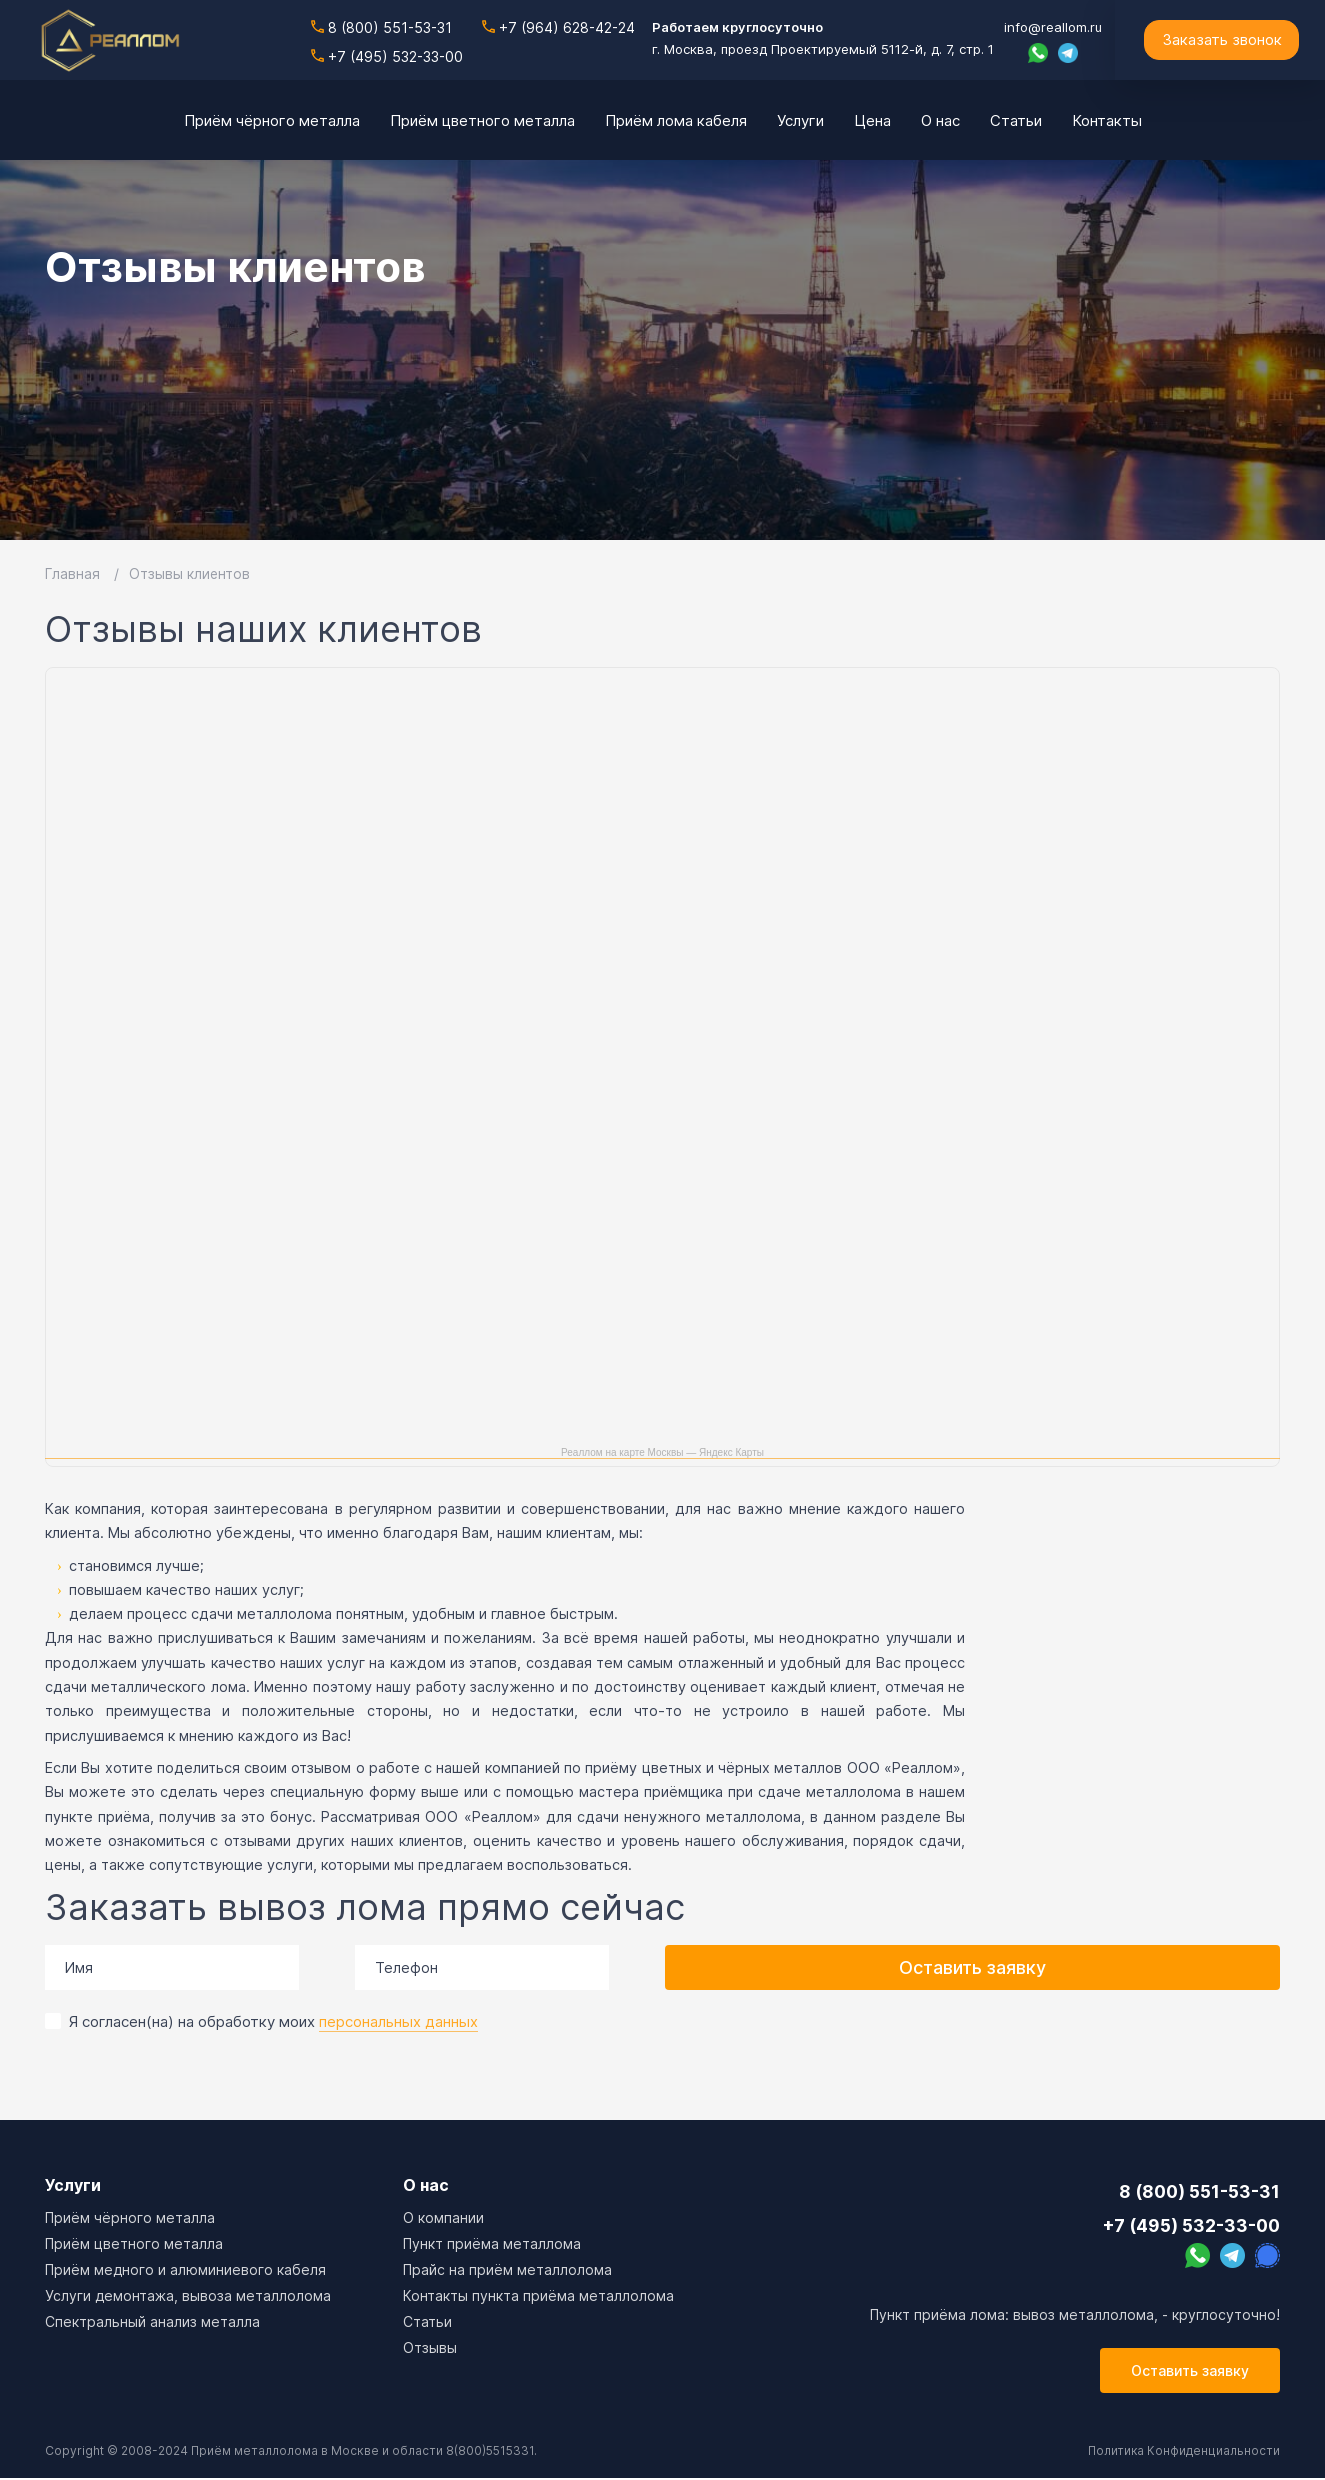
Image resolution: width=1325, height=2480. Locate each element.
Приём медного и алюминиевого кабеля (185, 2269)
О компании (443, 2217)
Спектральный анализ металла (152, 2321)
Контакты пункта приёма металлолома (538, 2295)
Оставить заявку (972, 1967)
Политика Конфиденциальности (1182, 2452)
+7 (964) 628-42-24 (558, 27)
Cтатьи (427, 2321)
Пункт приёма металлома (492, 2243)
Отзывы (430, 2347)
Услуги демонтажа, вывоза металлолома (188, 2295)
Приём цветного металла (134, 2243)
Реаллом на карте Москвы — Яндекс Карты (662, 1452)
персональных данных (398, 2021)
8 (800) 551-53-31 (381, 27)
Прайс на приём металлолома (507, 2269)
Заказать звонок (1222, 39)
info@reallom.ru (1053, 27)
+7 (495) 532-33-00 (387, 55)
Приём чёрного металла (130, 2217)
